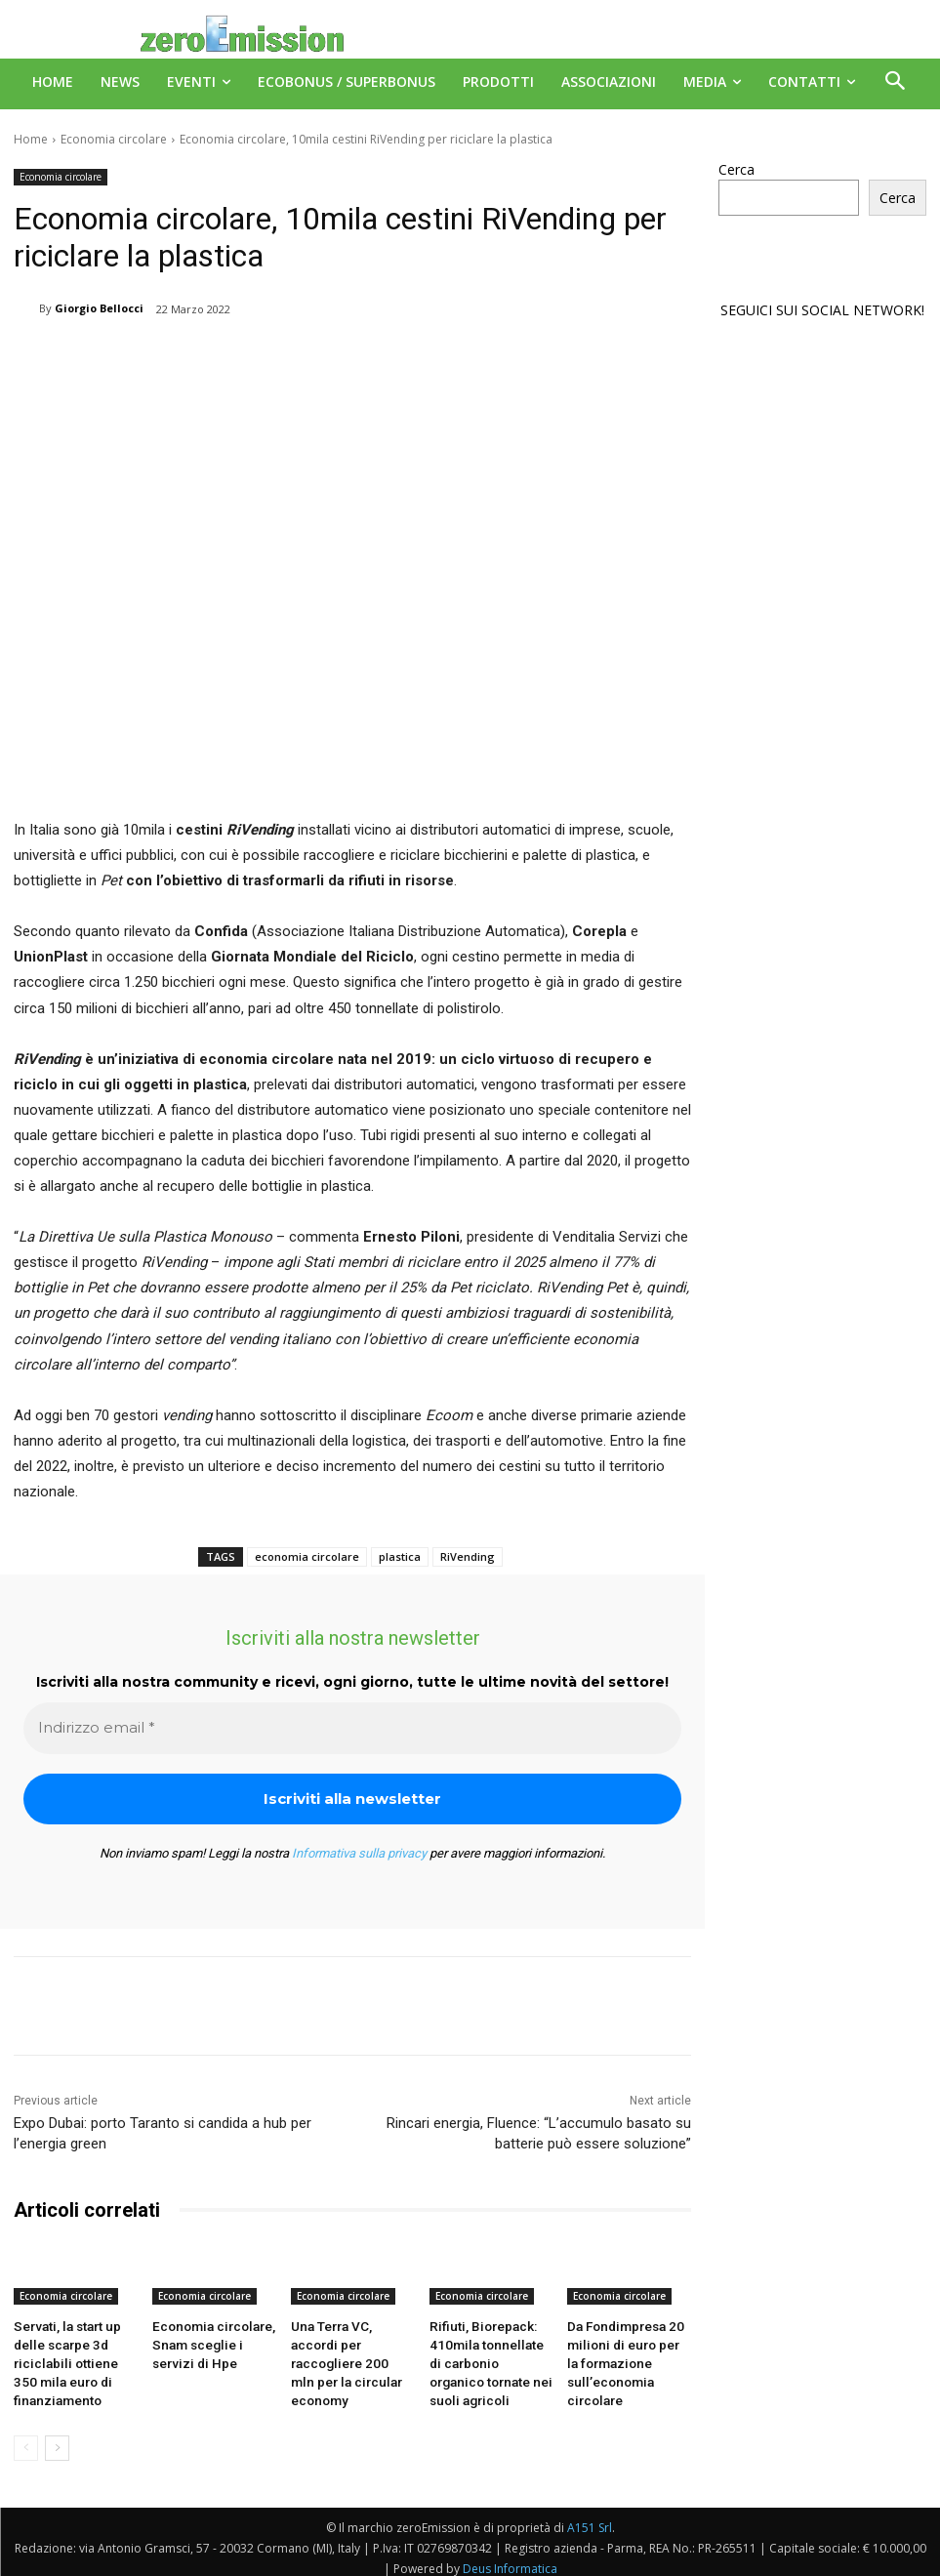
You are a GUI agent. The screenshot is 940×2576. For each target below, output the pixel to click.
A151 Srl (589, 2517)
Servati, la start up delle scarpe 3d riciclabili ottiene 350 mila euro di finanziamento (70, 2357)
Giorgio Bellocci (99, 308)
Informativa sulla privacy (359, 1853)
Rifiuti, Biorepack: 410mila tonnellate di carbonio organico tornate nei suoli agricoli (486, 2357)
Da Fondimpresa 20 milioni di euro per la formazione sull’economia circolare (621, 2357)
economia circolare (307, 1556)
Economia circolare (114, 139)
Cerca (736, 169)
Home (31, 139)
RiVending (467, 1556)
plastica (400, 1556)
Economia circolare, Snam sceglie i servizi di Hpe (212, 2341)
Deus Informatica (510, 2558)
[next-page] (57, 2437)
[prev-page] (26, 2437)
